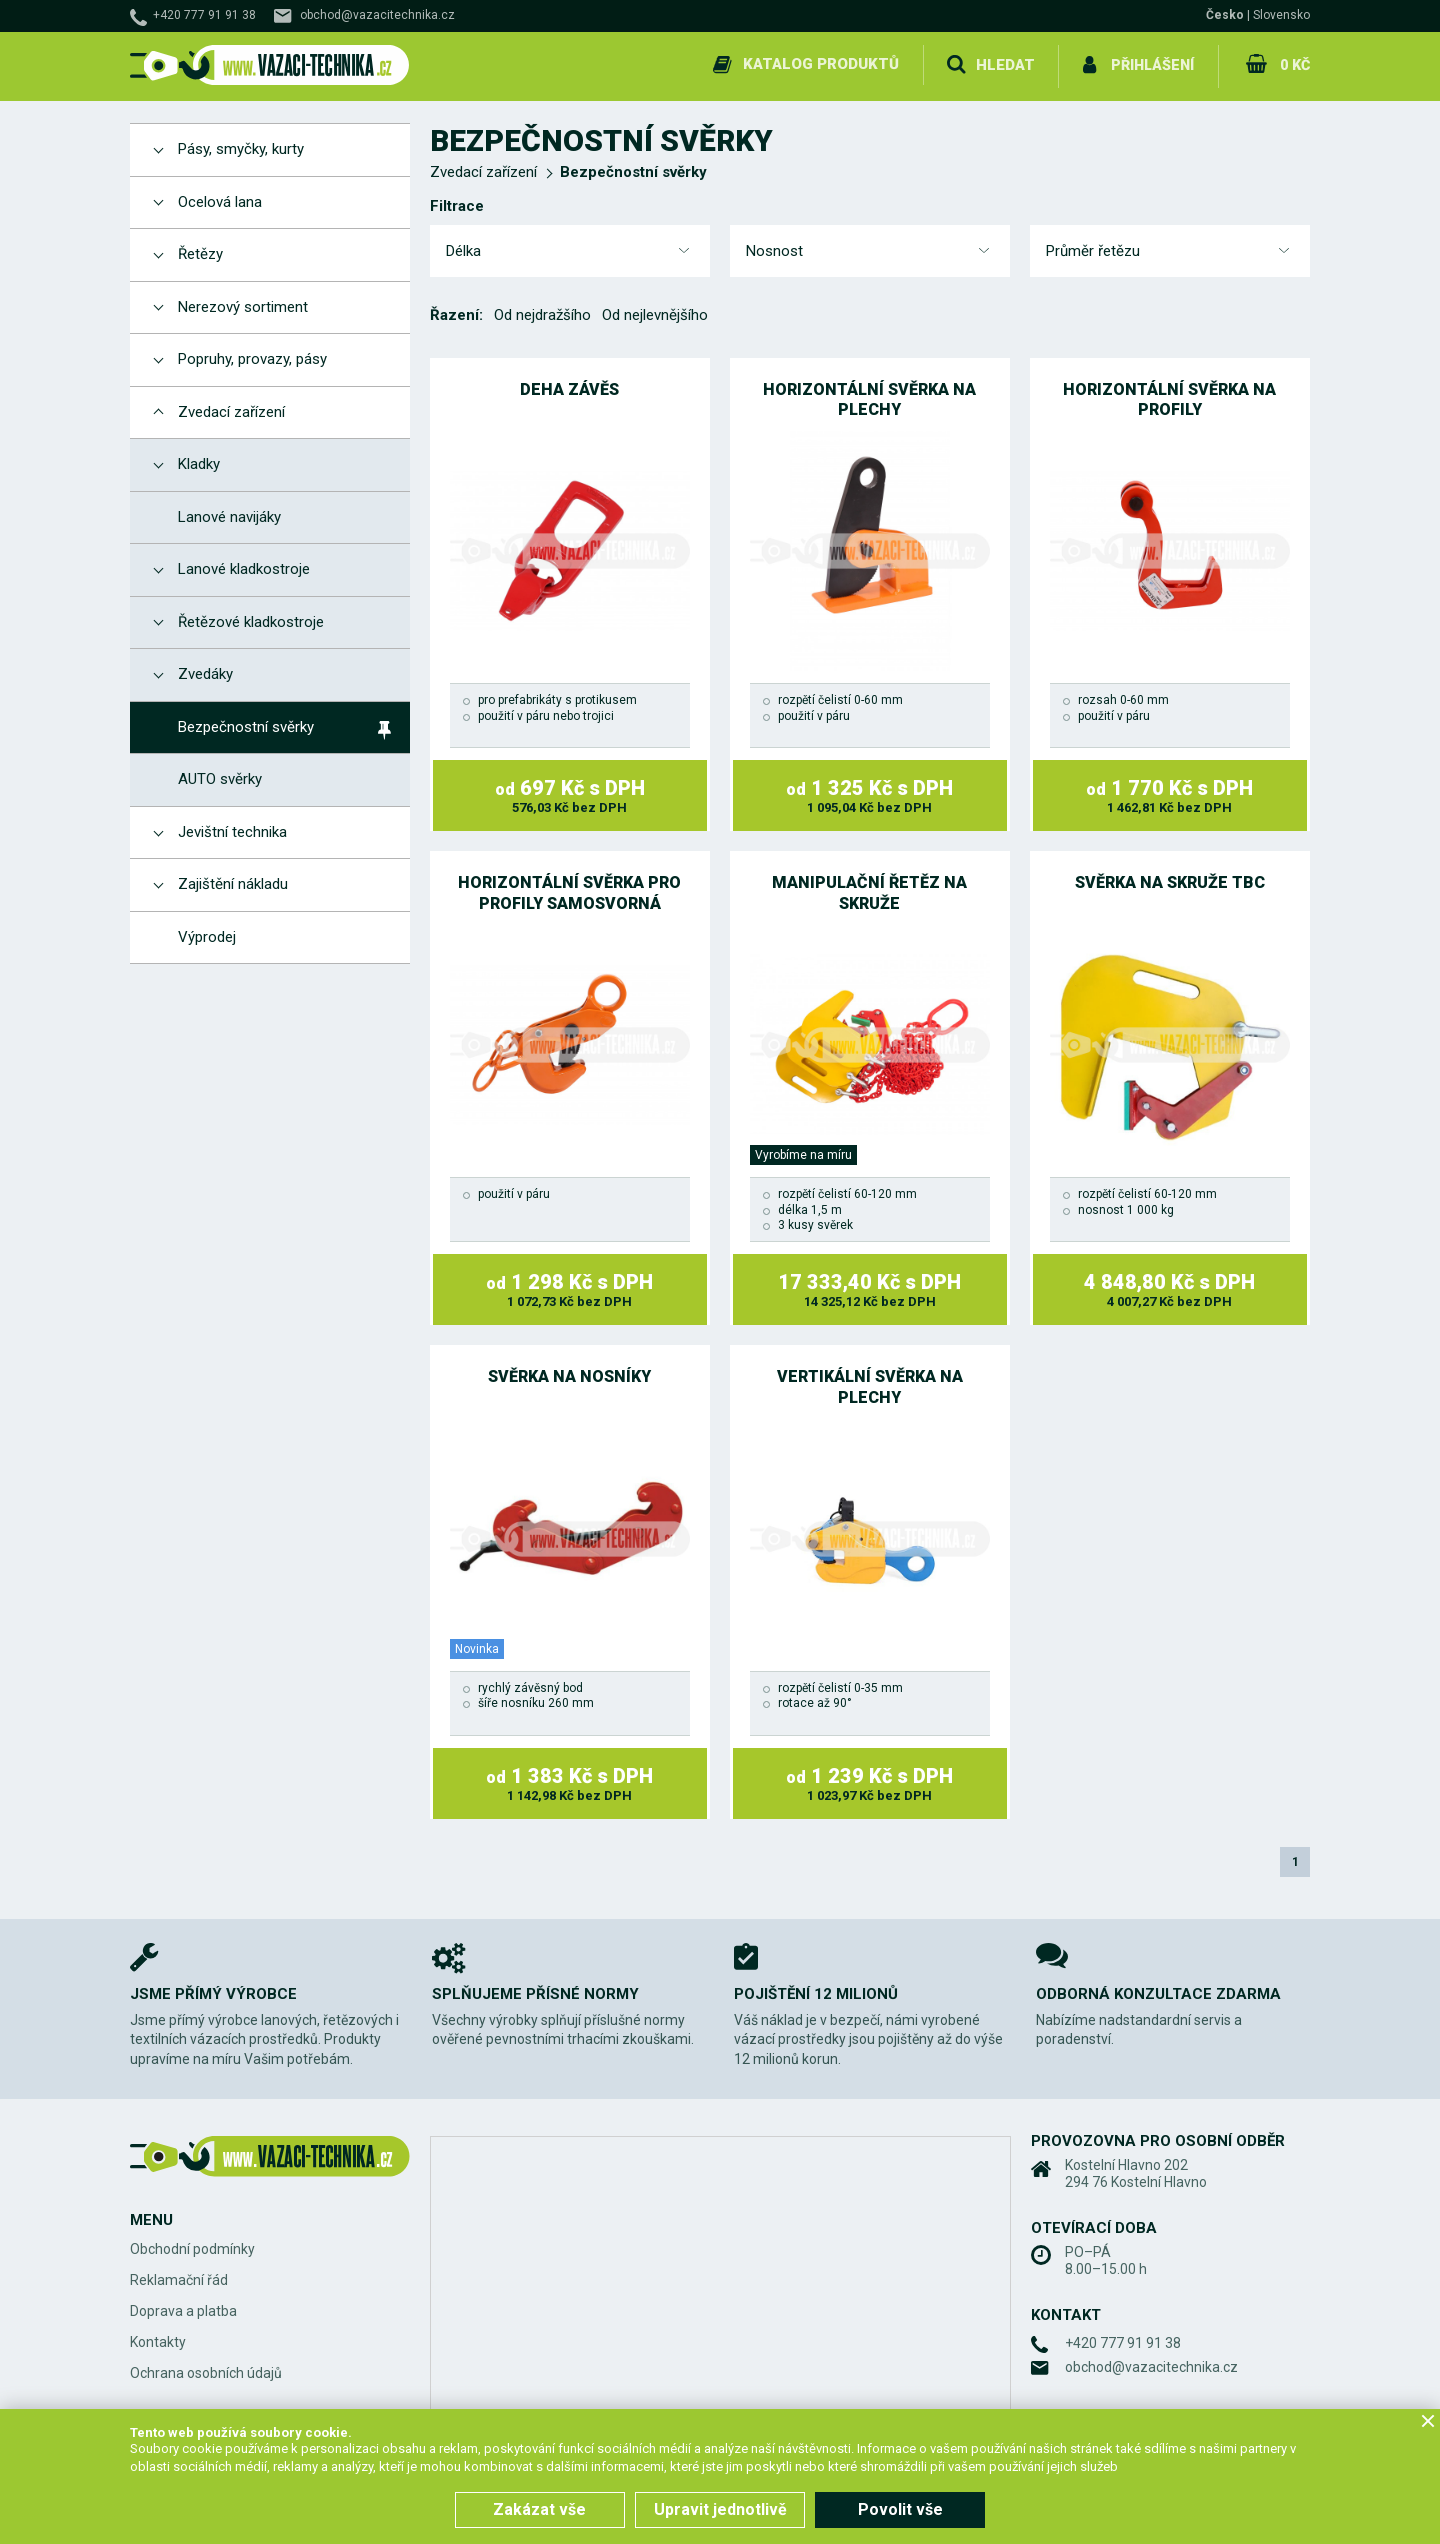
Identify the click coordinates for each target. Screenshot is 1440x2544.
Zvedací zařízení (483, 169)
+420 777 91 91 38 (204, 15)
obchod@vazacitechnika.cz (377, 15)
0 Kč (1293, 64)
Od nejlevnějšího (655, 312)
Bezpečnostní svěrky (633, 169)
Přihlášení (1150, 64)
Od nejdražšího (542, 312)
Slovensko (1281, 15)
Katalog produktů (818, 64)
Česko (1225, 15)
